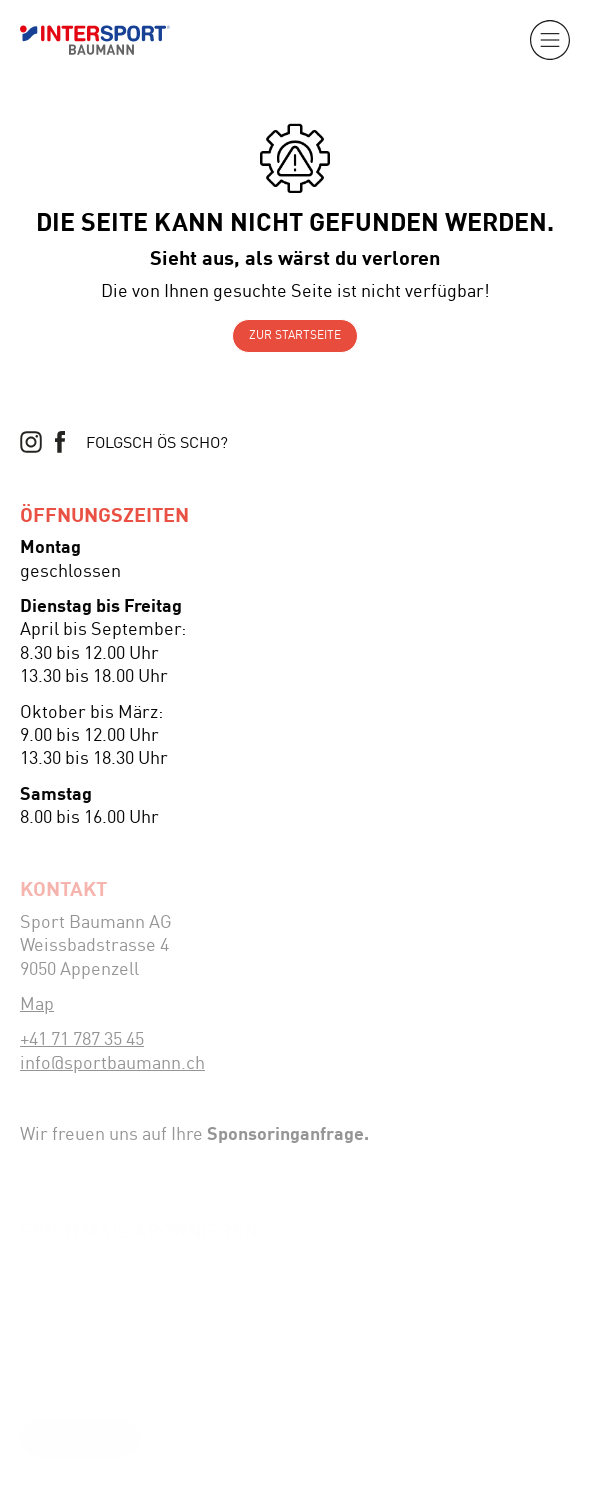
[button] (550, 40)
